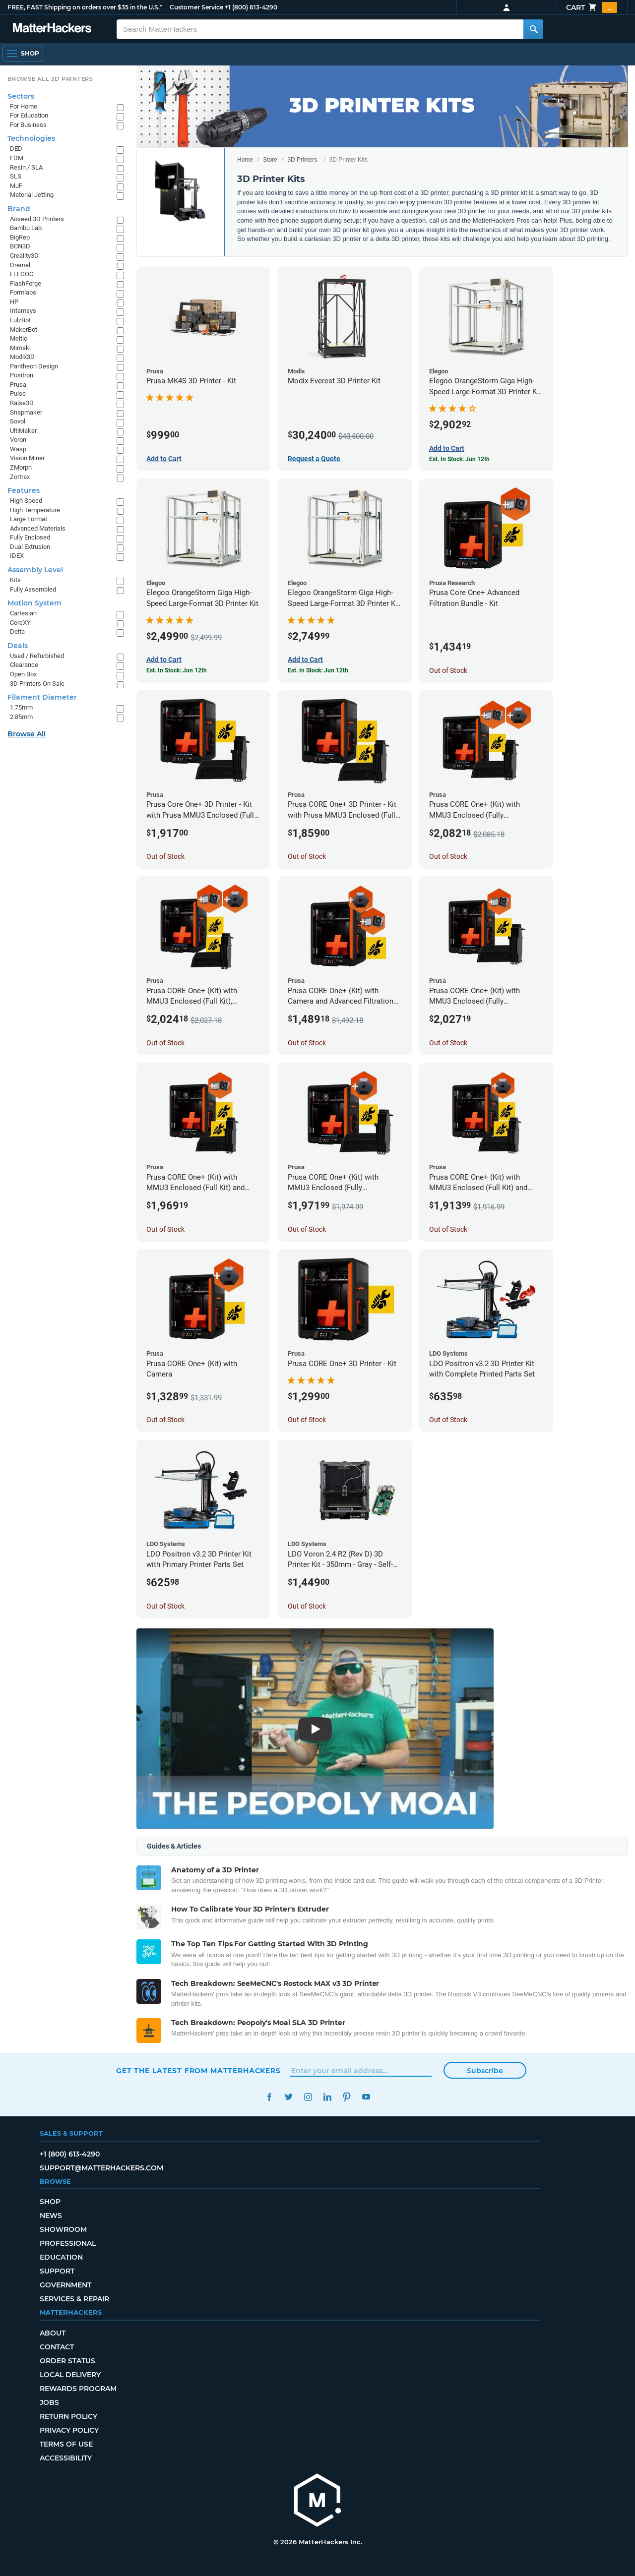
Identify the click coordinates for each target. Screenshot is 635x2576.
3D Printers (302, 159)
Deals (17, 645)
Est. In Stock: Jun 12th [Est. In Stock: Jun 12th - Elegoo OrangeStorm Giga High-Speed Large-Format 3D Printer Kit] (176, 670)
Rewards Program (78, 2388)
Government (65, 2284)
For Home (23, 106)
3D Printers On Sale (37, 683)
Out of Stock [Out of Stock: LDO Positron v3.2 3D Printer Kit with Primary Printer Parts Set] (165, 1606)
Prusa (18, 384)
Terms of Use (66, 2444)
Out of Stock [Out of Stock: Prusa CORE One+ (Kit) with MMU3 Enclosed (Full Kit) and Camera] (448, 1229)
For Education (29, 115)
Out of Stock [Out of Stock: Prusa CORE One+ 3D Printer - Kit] (307, 1420)
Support (57, 2271)
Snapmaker (26, 412)
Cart (591, 7)
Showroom (63, 2229)
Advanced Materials (37, 528)
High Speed (26, 500)
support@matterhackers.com (101, 2167)
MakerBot (23, 329)
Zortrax (20, 476)
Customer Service (196, 7)
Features (23, 490)
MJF (16, 185)
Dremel (20, 265)
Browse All (26, 733)
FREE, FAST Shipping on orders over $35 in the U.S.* (84, 7)
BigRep (20, 237)
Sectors (20, 96)
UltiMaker (23, 430)
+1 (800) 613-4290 (251, 7)
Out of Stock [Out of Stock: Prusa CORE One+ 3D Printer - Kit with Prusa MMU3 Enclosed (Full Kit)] (307, 856)
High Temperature (35, 510)
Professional (68, 2243)
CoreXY (20, 622)
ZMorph (21, 467)
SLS (15, 176)
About (52, 2333)
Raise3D (22, 403)
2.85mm (21, 716)
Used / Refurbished (37, 655)
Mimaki (20, 348)
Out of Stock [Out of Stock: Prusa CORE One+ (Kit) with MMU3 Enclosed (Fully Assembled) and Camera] (307, 1229)
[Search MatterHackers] (533, 29)
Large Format (28, 519)
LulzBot (20, 320)
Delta (17, 631)
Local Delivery (70, 2374)
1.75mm (21, 707)
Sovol (17, 421)
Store (270, 159)
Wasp (18, 449)
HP (14, 301)
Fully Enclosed (30, 537)
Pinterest (346, 2096)
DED (16, 148)
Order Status (67, 2360)
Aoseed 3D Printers (37, 219)
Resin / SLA (26, 167)
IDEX (17, 555)
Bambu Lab (26, 228)
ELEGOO (22, 274)
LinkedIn (327, 2096)
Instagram (308, 2096)
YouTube (366, 2096)
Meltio (18, 338)
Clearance (24, 664)
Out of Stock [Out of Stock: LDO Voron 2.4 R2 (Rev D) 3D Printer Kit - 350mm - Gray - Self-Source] (307, 1606)
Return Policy (68, 2416)
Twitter (288, 2096)
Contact (57, 2346)
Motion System (34, 603)
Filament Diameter (42, 697)
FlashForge (25, 283)
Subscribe (485, 2070)
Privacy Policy (69, 2430)
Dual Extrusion (30, 546)
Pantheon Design (34, 366)
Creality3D (24, 255)
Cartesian (23, 613)
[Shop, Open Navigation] (22, 53)
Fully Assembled (33, 589)
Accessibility (66, 2458)
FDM (16, 158)
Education (61, 2257)
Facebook (269, 2096)
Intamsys (23, 310)
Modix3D (22, 356)
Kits (15, 580)
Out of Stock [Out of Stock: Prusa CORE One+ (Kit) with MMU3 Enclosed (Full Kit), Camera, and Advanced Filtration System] (165, 1043)
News (51, 2215)
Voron (18, 439)
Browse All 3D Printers (50, 78)
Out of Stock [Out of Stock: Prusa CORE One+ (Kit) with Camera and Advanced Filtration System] (307, 1043)
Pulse (18, 393)
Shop (50, 2201)
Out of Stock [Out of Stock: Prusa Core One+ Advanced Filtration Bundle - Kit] (448, 670)
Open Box (23, 674)
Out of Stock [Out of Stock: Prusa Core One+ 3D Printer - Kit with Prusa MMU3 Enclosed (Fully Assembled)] (165, 856)
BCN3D (20, 246)
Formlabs (23, 292)
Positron (21, 375)
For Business (28, 124)
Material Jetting (32, 194)
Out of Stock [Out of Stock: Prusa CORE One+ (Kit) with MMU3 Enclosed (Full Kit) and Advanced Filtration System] (165, 1229)
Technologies (31, 138)
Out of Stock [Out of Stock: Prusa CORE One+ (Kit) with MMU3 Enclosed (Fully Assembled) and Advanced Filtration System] (448, 1043)
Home (245, 159)
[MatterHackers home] (52, 29)
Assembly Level (35, 569)
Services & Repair (74, 2298)
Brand (18, 208)
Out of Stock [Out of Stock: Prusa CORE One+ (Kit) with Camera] (165, 1420)
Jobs (49, 2402)
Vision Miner (27, 458)
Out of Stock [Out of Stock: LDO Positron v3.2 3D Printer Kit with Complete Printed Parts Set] (448, 1420)
